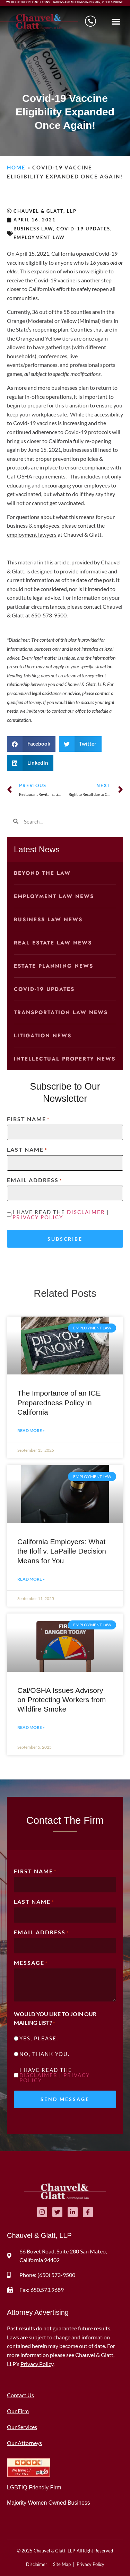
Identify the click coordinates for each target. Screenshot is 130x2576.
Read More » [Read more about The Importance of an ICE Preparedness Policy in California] (31, 1430)
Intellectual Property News (64, 1059)
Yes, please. (38, 2038)
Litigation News (42, 1035)
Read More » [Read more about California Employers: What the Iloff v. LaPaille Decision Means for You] (31, 1579)
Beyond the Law (42, 873)
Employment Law (39, 237)
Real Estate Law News (53, 943)
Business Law (33, 228)
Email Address (34, 1180)
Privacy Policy (37, 1217)
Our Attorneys (24, 2442)
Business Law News (48, 919)
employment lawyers (32, 534)
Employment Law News (54, 896)
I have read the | (60, 1215)
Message (31, 1963)
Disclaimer (86, 1212)
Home (16, 167)
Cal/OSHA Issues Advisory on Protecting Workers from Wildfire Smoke (61, 1699)
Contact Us (20, 2395)
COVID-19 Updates (83, 228)
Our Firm (18, 2411)
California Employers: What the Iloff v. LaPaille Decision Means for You (61, 1551)
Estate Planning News (53, 966)
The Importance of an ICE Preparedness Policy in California (59, 1402)
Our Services (22, 2427)
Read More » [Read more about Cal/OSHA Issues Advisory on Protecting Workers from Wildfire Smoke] (31, 1727)
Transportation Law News (61, 1012)
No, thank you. (44, 2054)
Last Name (27, 1149)
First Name (28, 1119)
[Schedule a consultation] (90, 21)
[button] (116, 21)
